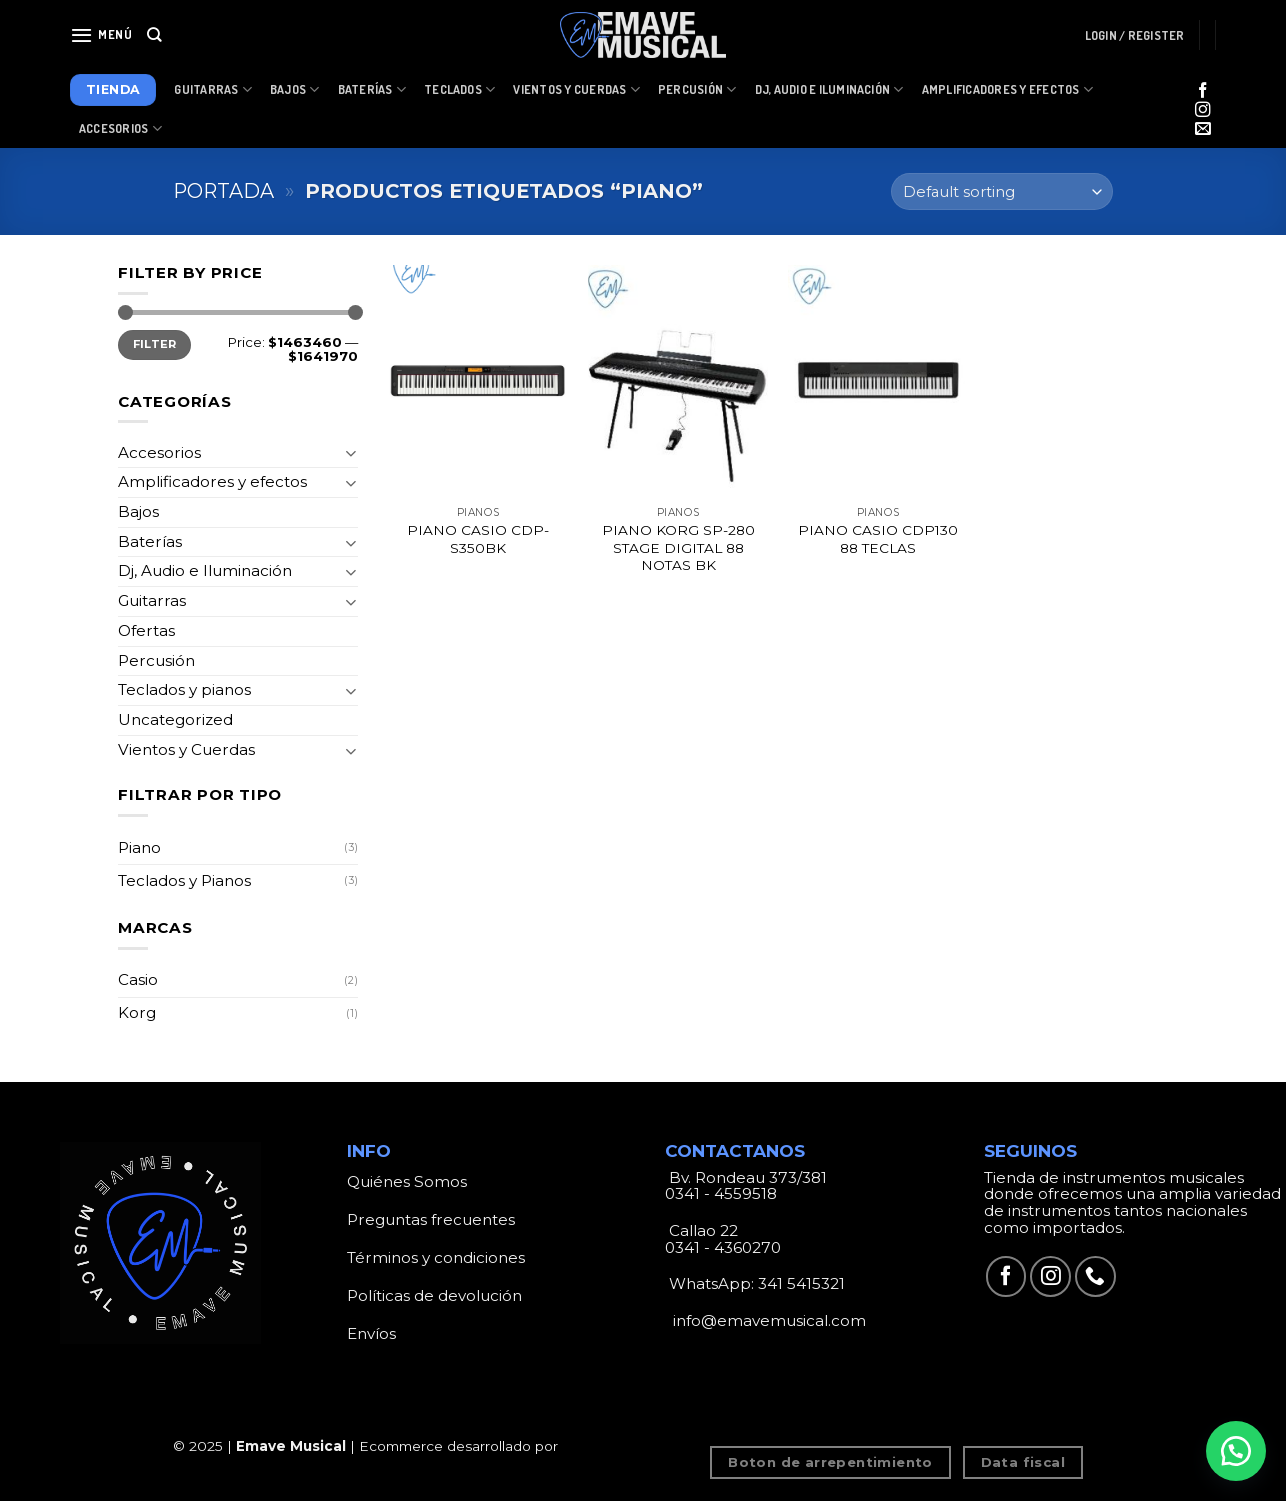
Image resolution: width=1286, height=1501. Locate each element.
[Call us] (1095, 1276)
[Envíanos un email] (1203, 129)
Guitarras (213, 89)
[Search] (154, 35)
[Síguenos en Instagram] (1203, 110)
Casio (138, 979)
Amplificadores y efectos (212, 481)
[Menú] (101, 35)
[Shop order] (1002, 191)
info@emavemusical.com (767, 1320)
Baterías (372, 89)
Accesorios (120, 128)
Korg (137, 1012)
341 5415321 (801, 1283)
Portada (223, 191)
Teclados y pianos (184, 689)
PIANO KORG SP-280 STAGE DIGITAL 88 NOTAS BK (678, 548)
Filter (155, 344)
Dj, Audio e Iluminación (829, 89)
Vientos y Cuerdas (576, 89)
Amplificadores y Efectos (1007, 89)
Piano (139, 847)
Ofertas (146, 630)
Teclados (459, 89)
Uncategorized (175, 719)
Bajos (295, 89)
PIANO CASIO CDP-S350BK (478, 539)
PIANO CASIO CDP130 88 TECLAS (878, 539)
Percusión (697, 89)
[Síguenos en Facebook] (1203, 91)
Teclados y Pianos (184, 880)
